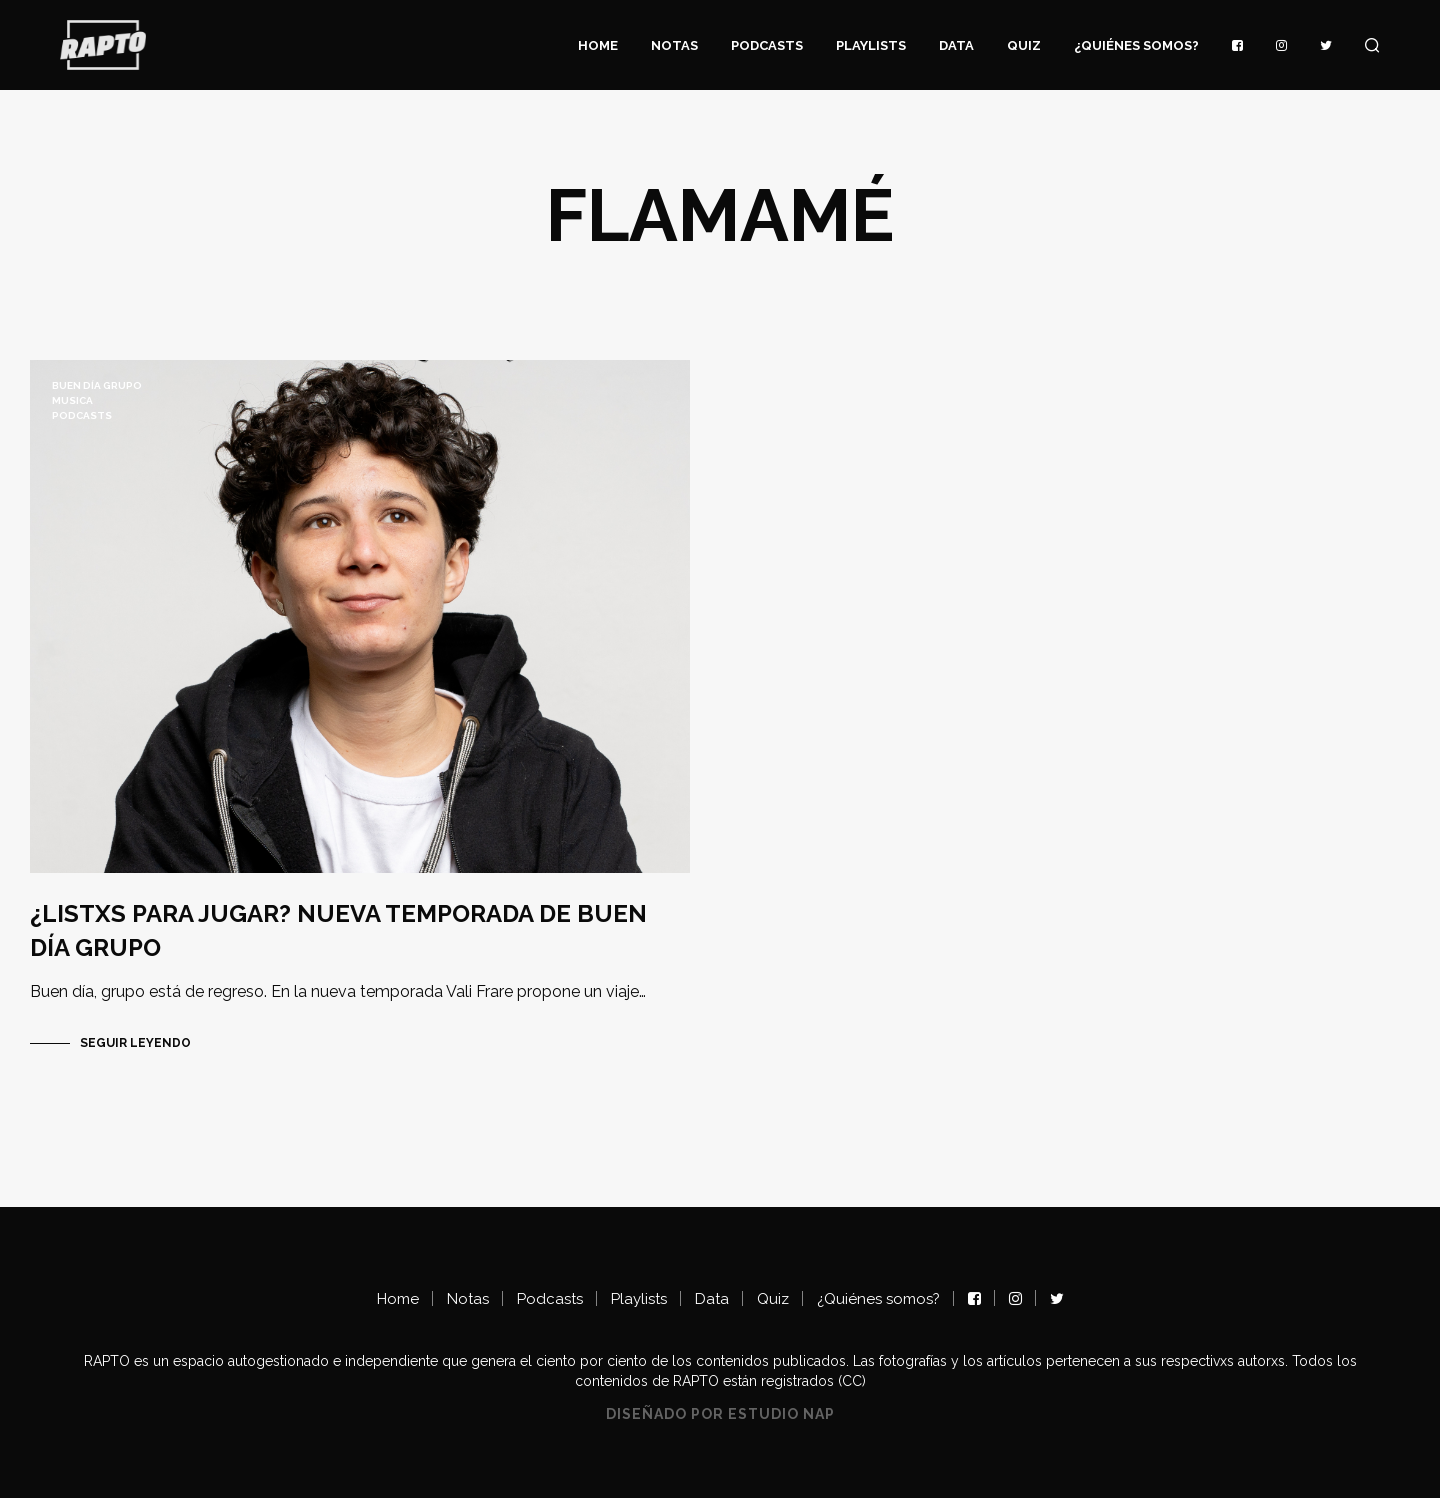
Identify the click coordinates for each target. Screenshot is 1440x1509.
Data (956, 45)
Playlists (871, 45)
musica (72, 400)
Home (598, 45)
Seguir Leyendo (135, 1054)
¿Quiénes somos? (1136, 45)
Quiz (1024, 45)
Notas (674, 45)
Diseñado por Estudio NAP (720, 1425)
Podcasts (767, 45)
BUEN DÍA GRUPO (97, 385)
